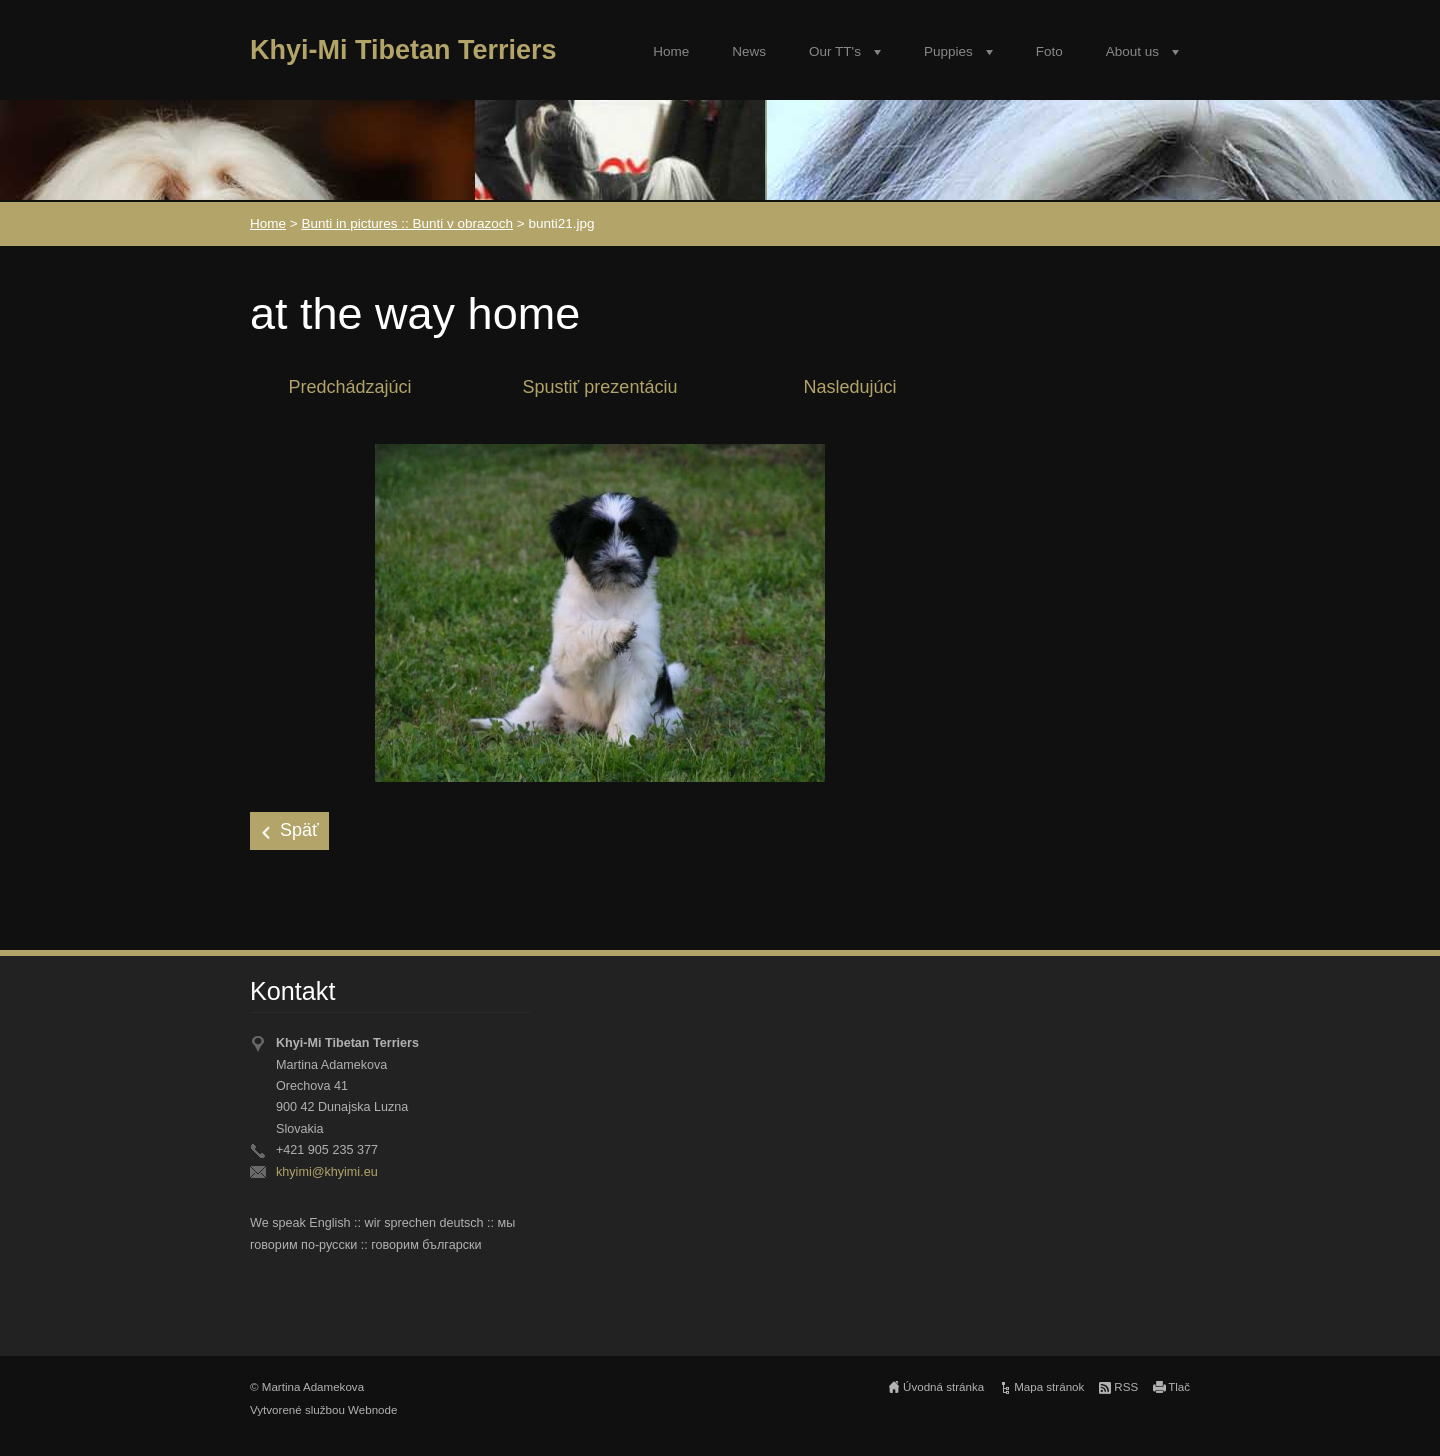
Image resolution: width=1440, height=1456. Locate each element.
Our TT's (835, 51)
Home (671, 51)
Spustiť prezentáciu (600, 387)
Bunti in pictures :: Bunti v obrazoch (407, 223)
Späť (299, 830)
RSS (1126, 1387)
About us (1132, 51)
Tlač (1179, 1387)
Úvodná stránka (943, 1387)
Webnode (372, 1410)
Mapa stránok (1049, 1387)
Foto (1049, 51)
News (749, 51)
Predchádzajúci (349, 387)
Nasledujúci (849, 387)
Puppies (948, 51)
